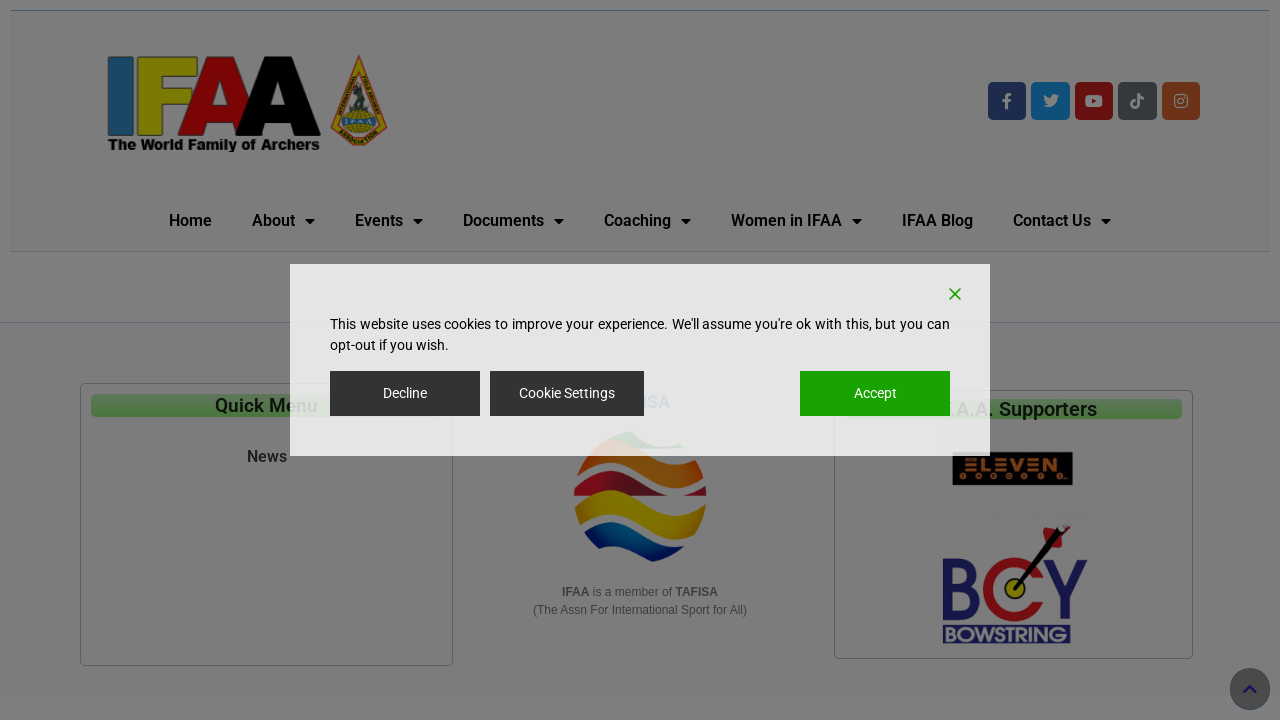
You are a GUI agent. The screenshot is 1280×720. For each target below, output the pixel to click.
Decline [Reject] (405, 393)
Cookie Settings (567, 393)
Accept (875, 393)
